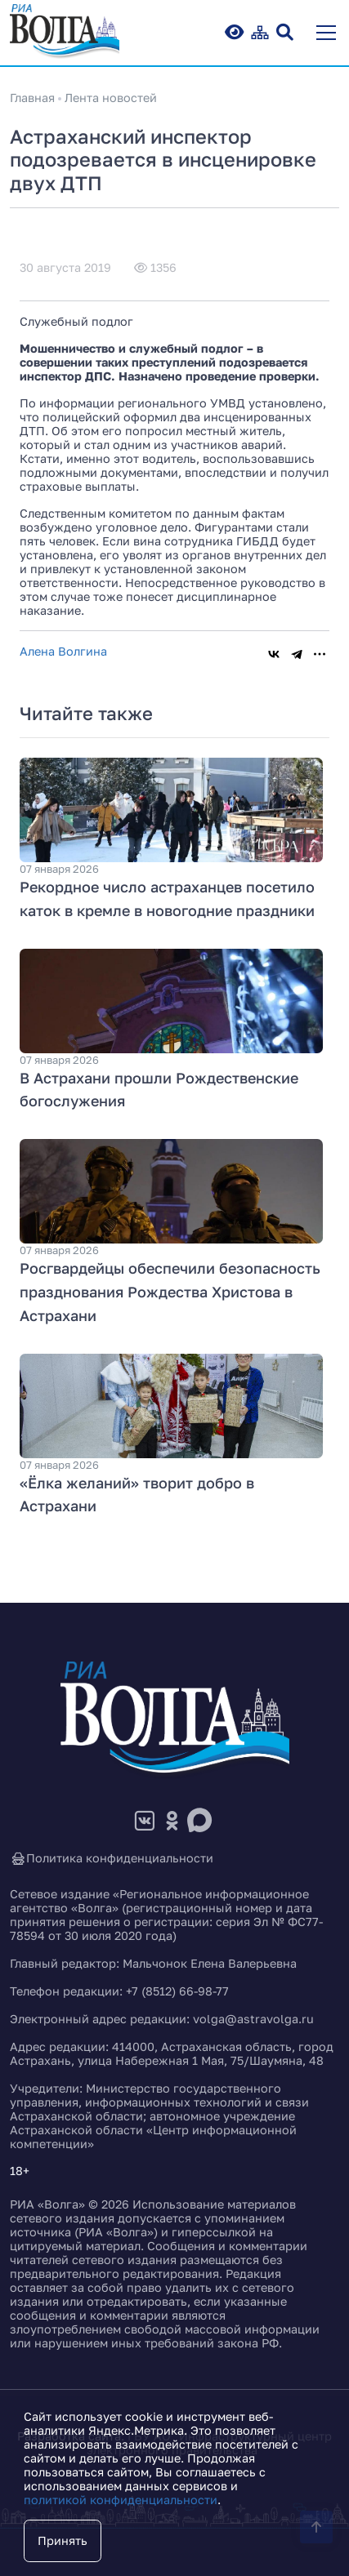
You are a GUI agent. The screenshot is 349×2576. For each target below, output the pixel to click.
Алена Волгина (63, 651)
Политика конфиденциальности (111, 1859)
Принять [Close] (62, 2540)
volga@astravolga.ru (253, 2019)
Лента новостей (111, 98)
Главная (32, 98)
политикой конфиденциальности (120, 2500)
